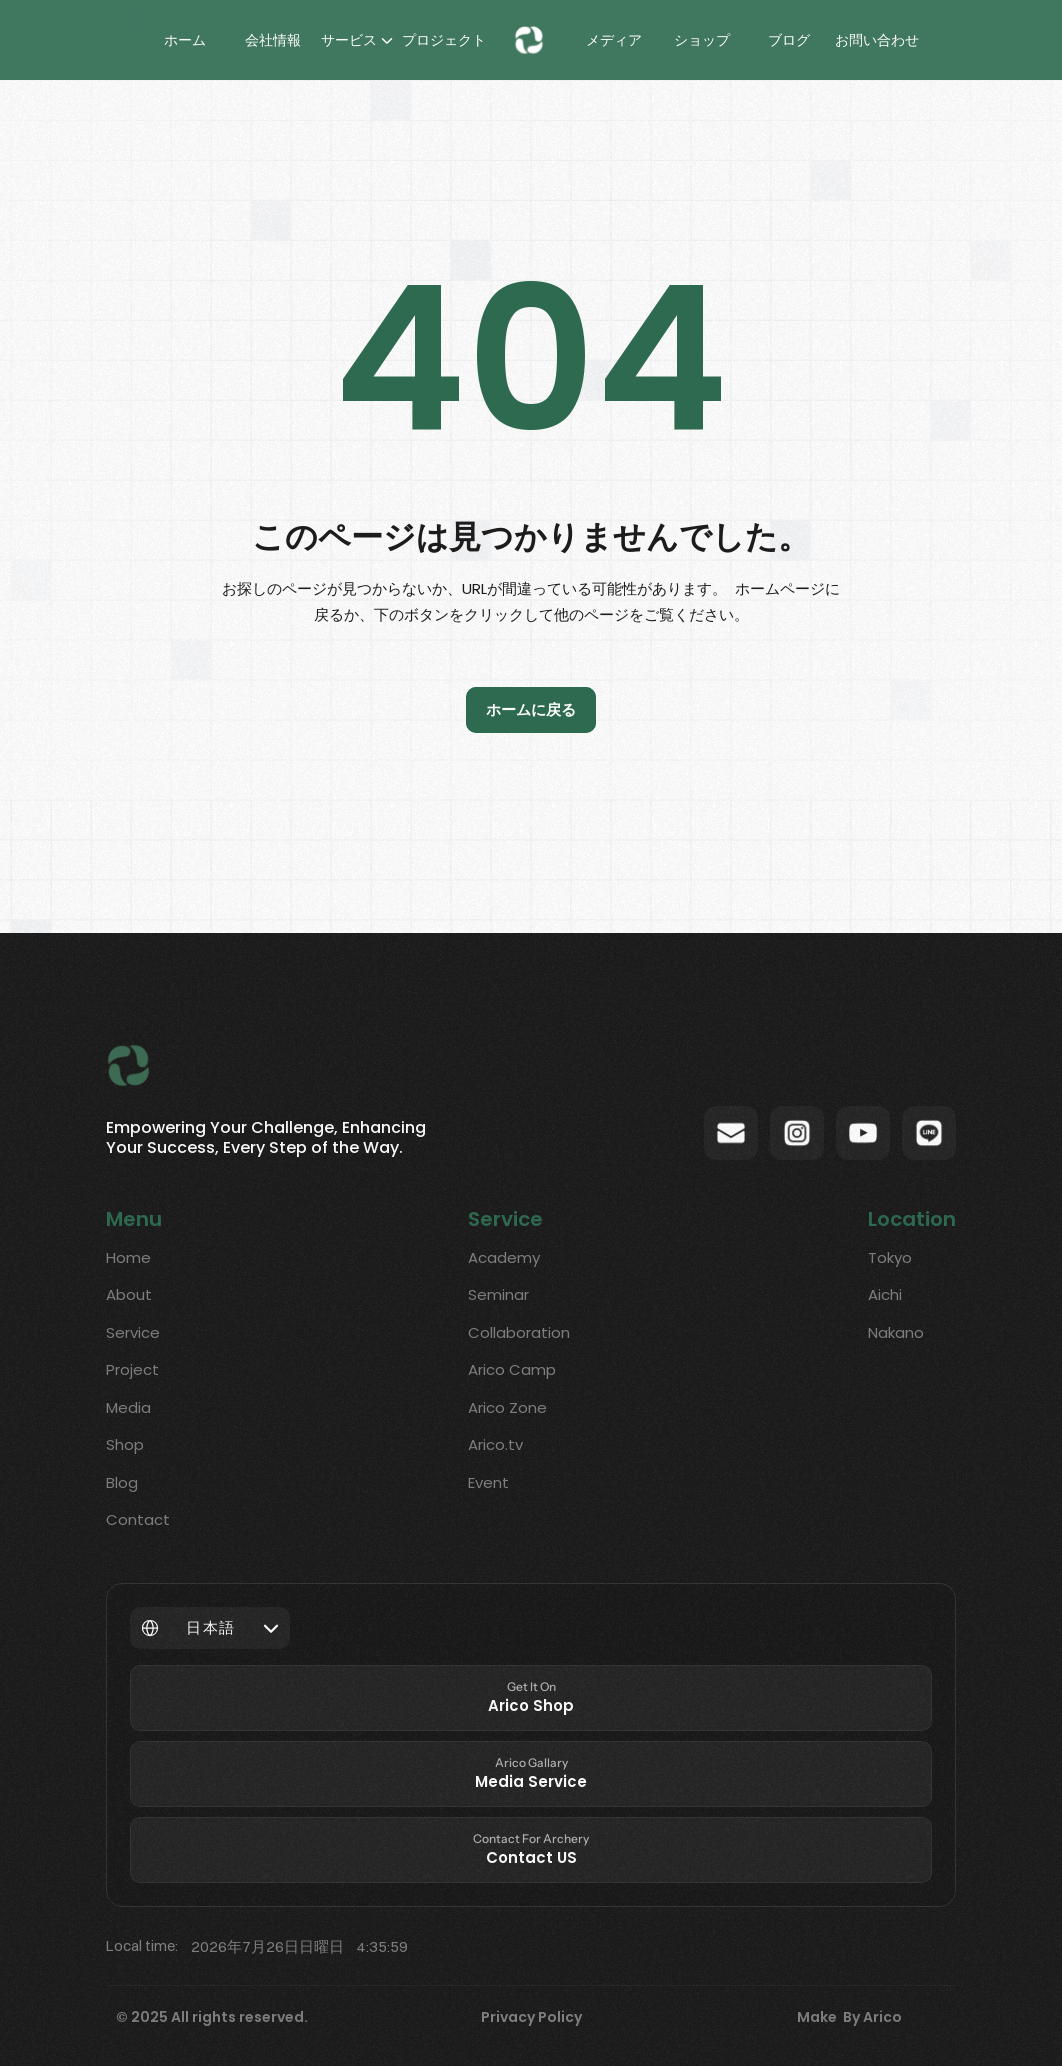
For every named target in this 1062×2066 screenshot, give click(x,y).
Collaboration (519, 1332)
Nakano (896, 1332)
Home (128, 1257)
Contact (138, 1519)
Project (132, 1369)
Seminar (498, 1294)
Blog (122, 1482)
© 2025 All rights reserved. (212, 2017)
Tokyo (890, 1257)
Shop (125, 1444)
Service (133, 1332)
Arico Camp (512, 1369)
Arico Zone (507, 1407)
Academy (504, 1257)
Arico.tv (495, 1444)
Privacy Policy (531, 2017)
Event (488, 1482)
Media (128, 1407)
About (129, 1294)
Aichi (885, 1294)
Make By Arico (849, 2017)
